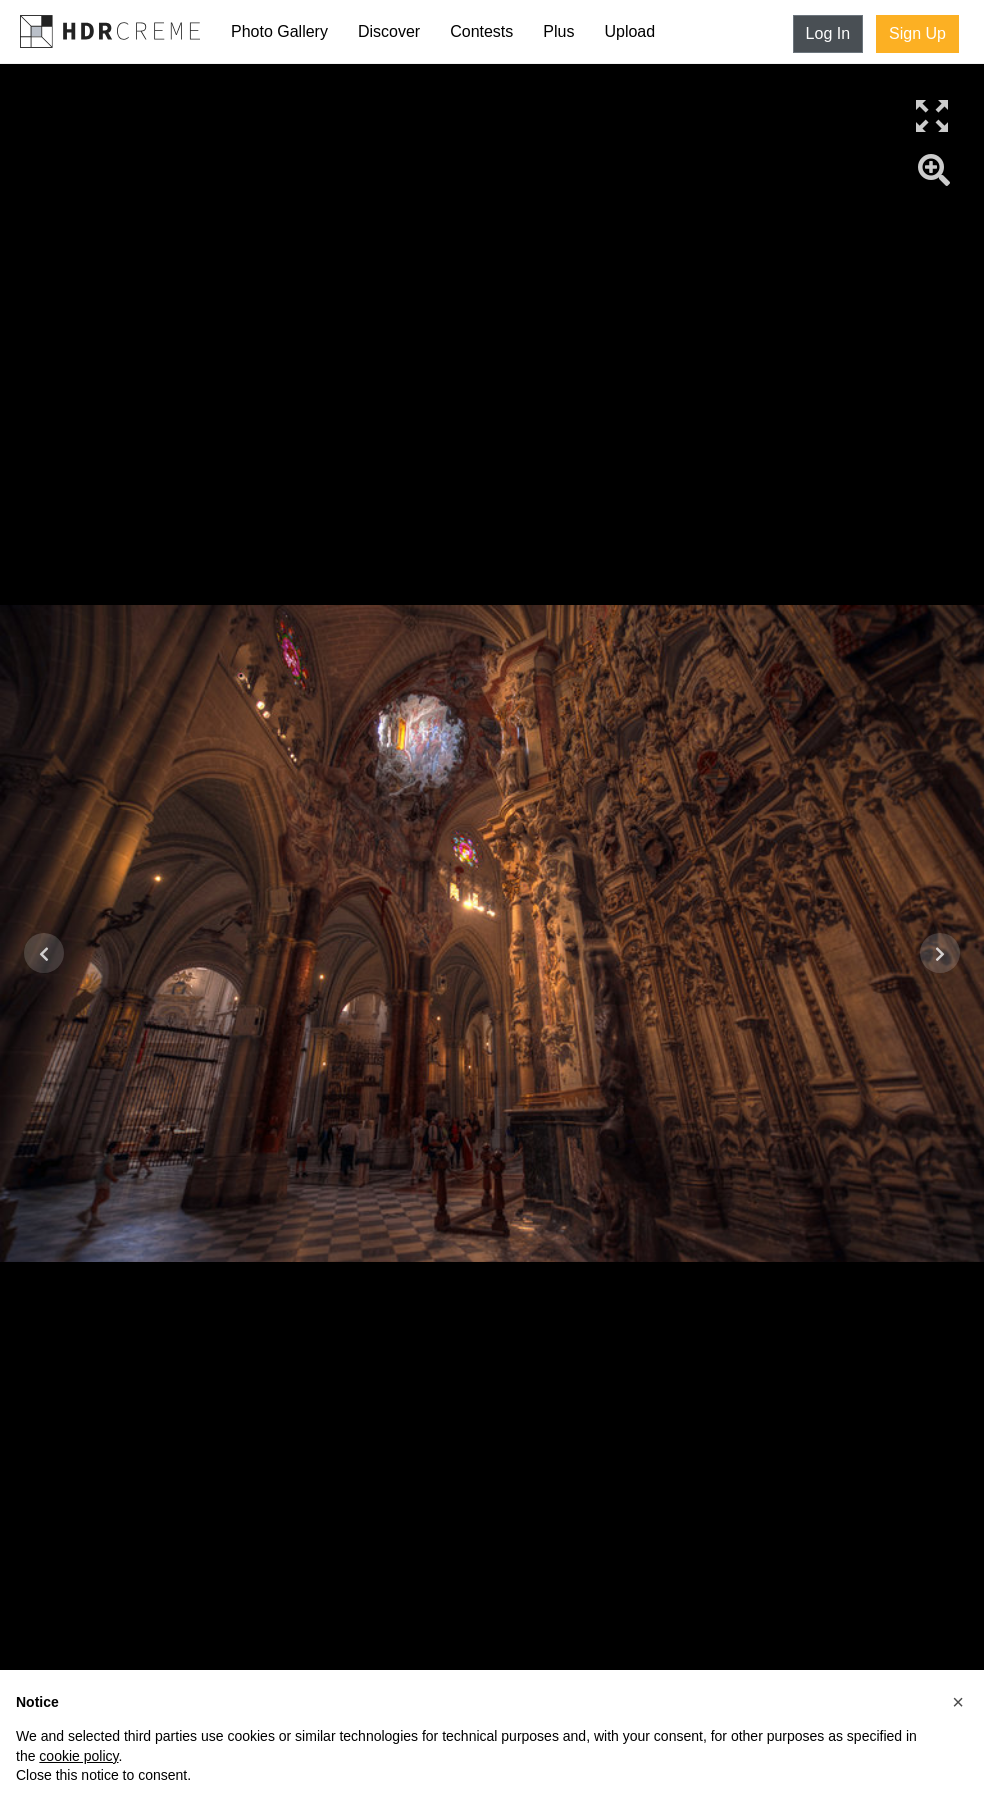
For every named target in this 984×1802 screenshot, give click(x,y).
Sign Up (917, 33)
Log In (828, 33)
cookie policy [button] (78, 1756)
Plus (558, 31)
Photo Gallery (279, 31)
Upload (629, 31)
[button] (958, 1702)
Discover (389, 31)
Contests (481, 31)
